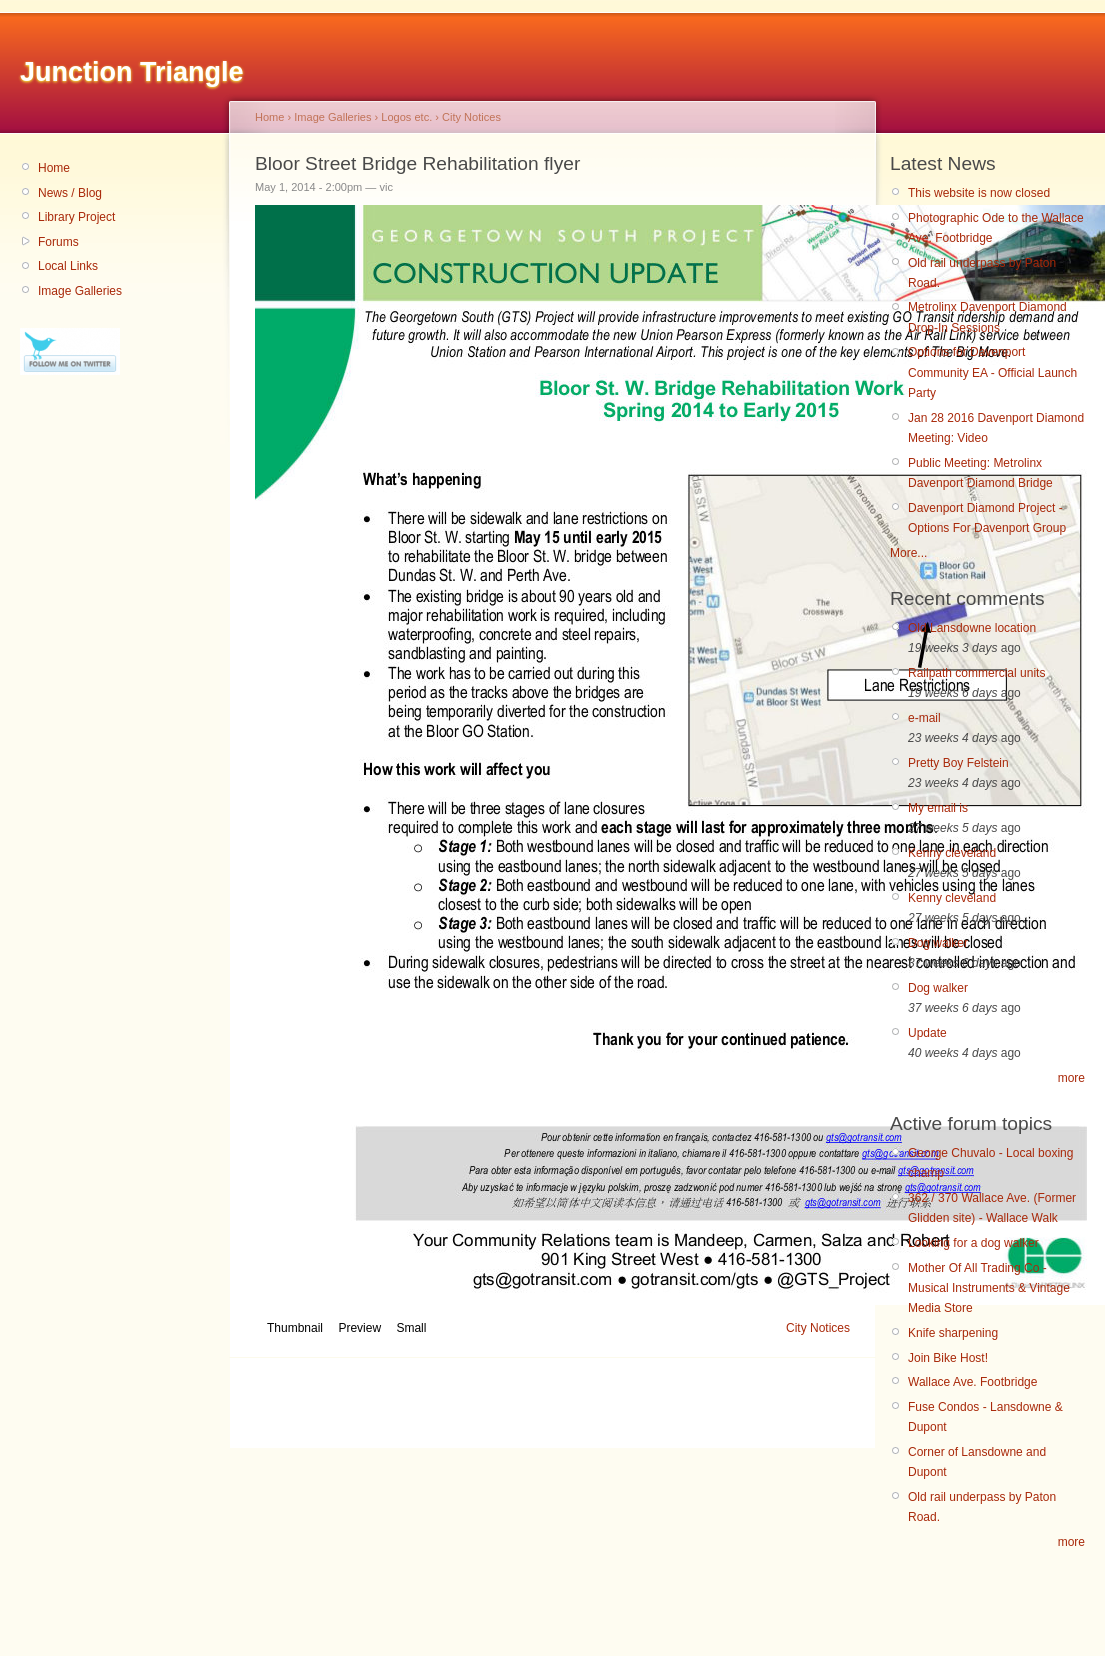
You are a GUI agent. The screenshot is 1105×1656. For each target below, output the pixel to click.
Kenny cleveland (952, 853)
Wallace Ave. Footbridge (972, 1382)
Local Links (68, 266)
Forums (58, 242)
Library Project (76, 217)
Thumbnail (295, 1328)
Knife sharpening (953, 1333)
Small (411, 1328)
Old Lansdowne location (972, 628)
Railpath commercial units (976, 673)
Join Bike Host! (948, 1358)
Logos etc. (406, 117)
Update (927, 1033)
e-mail (924, 718)
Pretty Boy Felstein (958, 763)
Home (54, 168)
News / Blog (70, 193)
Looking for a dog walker (973, 1243)
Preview (359, 1328)
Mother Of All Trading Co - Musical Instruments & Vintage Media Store (989, 1288)
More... (908, 553)
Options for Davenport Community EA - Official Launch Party (992, 372)
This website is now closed (979, 193)
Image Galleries (80, 291)
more (1071, 1078)
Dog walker (938, 943)
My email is (938, 808)
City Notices (471, 117)
